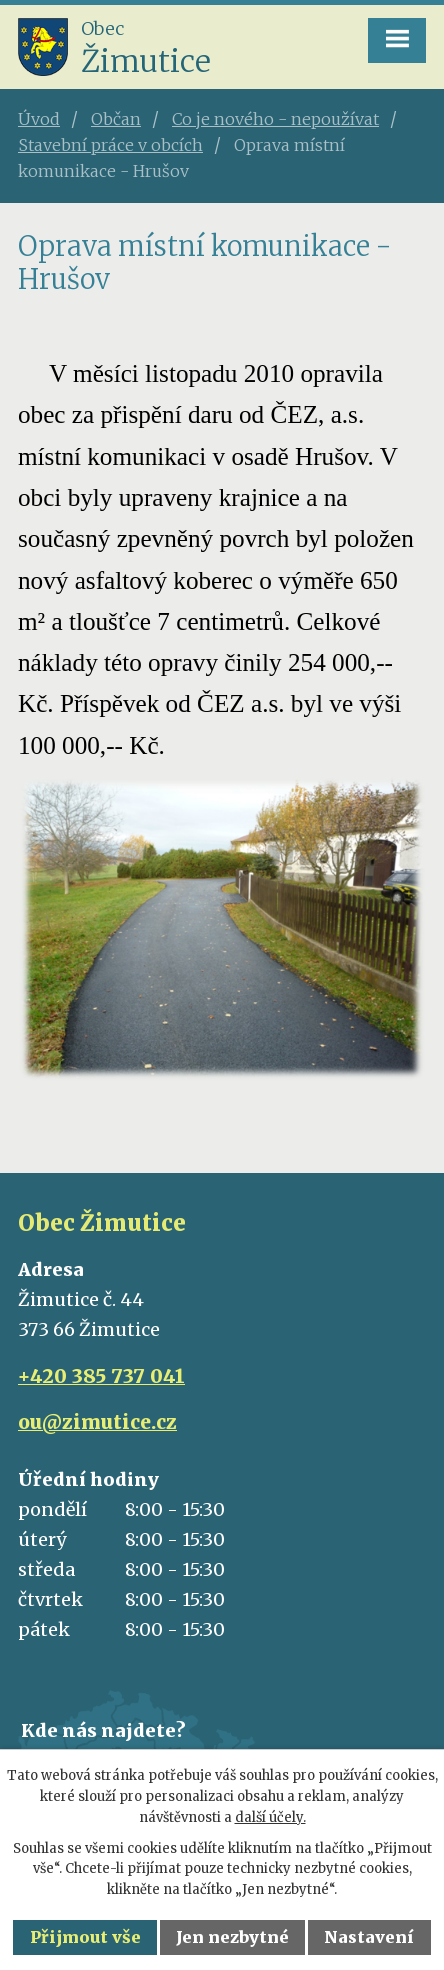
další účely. (270, 1817)
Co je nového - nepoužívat (275, 119)
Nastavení (369, 1937)
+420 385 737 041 (101, 1376)
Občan (116, 119)
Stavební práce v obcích (110, 145)
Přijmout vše (85, 1937)
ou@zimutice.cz (97, 1422)
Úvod (39, 119)
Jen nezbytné (232, 1937)
